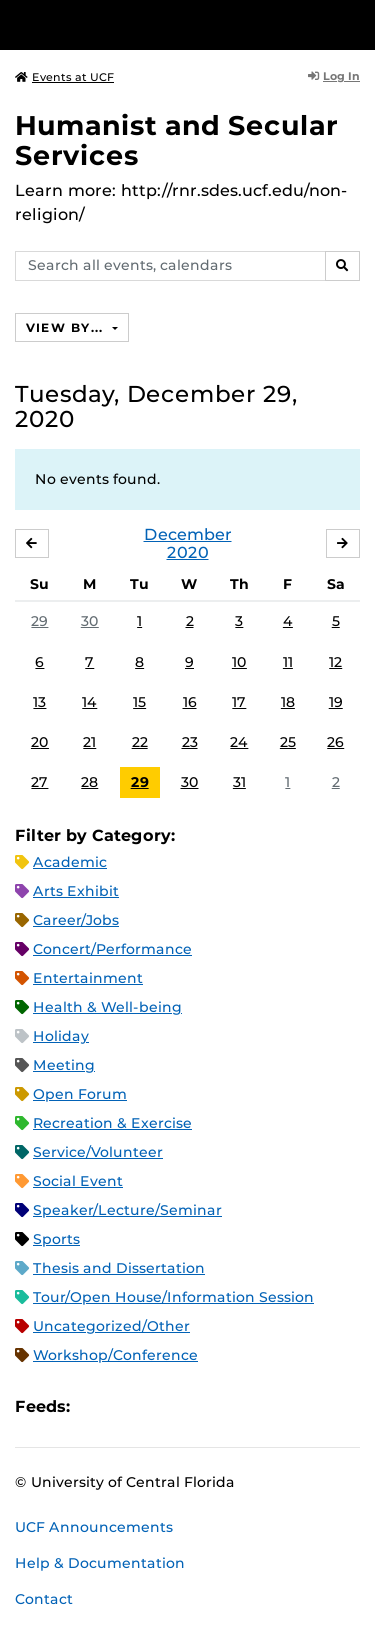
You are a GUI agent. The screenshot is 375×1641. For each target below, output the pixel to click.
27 (39, 782)
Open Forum (80, 1094)
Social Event (78, 1181)
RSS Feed (164, 1406)
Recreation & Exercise (112, 1123)
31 (239, 782)
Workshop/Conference (115, 1355)
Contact (44, 1599)
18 (288, 702)
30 (90, 621)
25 (288, 742)
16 (190, 702)
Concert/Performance (112, 949)
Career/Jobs (76, 920)
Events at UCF (64, 77)
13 (39, 702)
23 (190, 742)
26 (335, 742)
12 (335, 662)
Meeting (64, 1065)
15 (139, 702)
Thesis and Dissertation (119, 1268)
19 (336, 702)
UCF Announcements (94, 1527)
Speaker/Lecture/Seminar (127, 1210)
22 (140, 742)
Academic (70, 862)
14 (89, 702)
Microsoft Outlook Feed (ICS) (130, 1406)
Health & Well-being (107, 1007)
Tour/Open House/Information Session (173, 1297)
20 (40, 742)
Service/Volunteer (98, 1152)
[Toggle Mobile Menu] (355, 23)
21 (89, 742)
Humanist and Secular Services (176, 140)
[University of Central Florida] (152, 24)
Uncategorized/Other (111, 1326)
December (188, 534)
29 (39, 621)
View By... (67, 327)
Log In (334, 76)
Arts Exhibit (76, 891)
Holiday (61, 1036)
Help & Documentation (100, 1563)
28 (89, 782)
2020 (188, 552)
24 (239, 742)
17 (239, 702)
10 (239, 662)
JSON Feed (232, 1406)
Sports (56, 1239)
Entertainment (88, 978)
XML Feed (198, 1406)
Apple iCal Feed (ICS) (96, 1406)
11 (288, 662)
